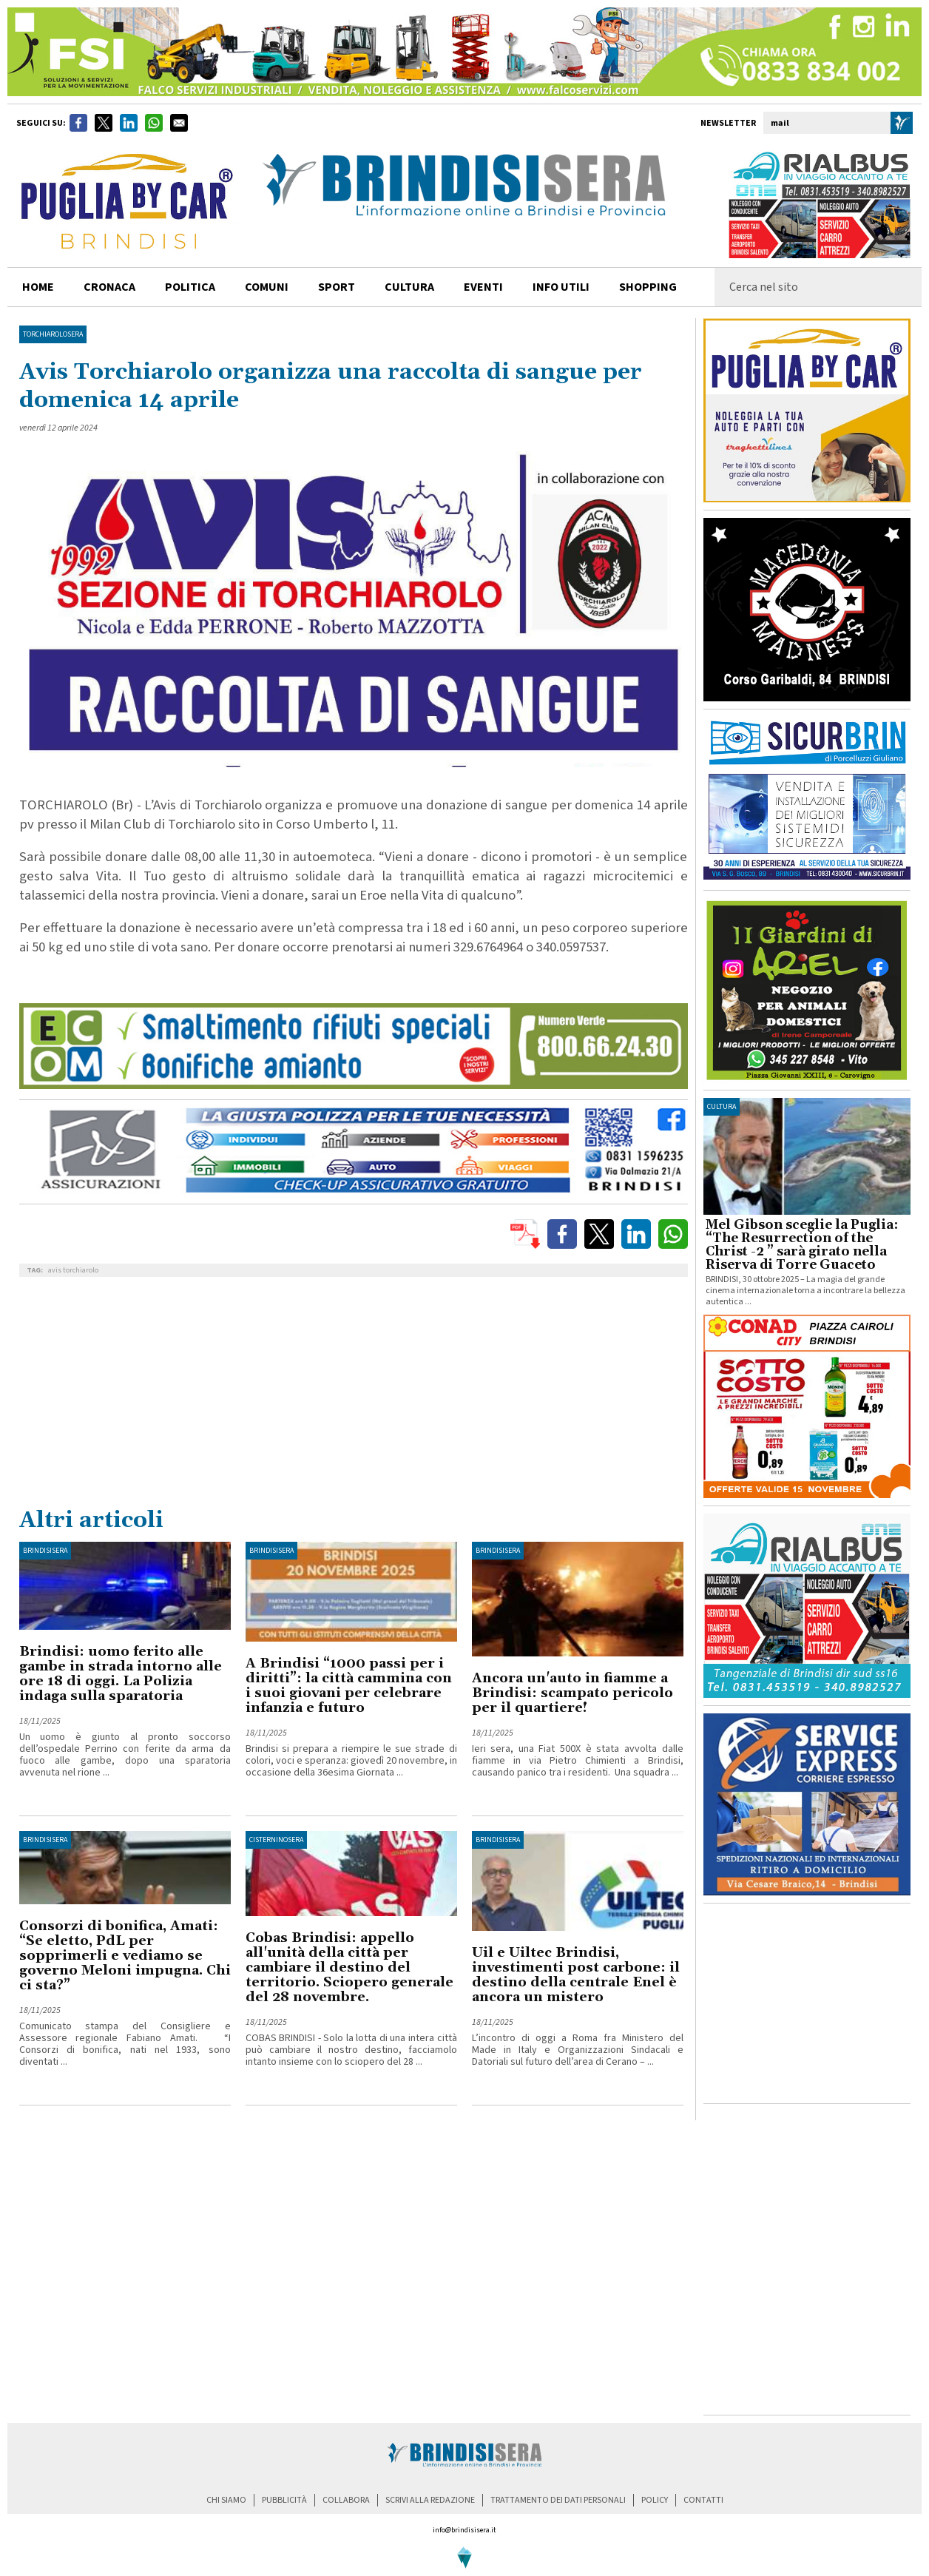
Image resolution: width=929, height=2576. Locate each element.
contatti (703, 2500)
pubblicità (284, 2500)
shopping (648, 287)
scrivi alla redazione (430, 2500)
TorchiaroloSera (53, 334)
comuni (266, 287)
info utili (561, 287)
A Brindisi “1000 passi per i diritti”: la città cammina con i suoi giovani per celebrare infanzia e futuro (349, 1685)
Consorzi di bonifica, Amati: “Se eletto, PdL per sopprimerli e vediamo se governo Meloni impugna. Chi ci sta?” (125, 1956)
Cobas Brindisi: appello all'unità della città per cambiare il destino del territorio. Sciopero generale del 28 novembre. (349, 1967)
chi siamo (226, 2500)
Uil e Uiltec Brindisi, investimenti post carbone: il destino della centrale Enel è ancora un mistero (576, 1975)
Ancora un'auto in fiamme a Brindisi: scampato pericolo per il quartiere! (572, 1693)
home (38, 287)
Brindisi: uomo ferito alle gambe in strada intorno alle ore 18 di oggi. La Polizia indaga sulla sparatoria (120, 1674)
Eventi (483, 287)
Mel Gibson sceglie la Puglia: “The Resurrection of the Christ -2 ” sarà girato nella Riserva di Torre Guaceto (802, 1245)
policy (654, 2500)
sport (336, 287)
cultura (409, 287)
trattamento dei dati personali (558, 2500)
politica (190, 287)
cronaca (109, 287)
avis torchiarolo (73, 1270)
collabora (346, 2500)
